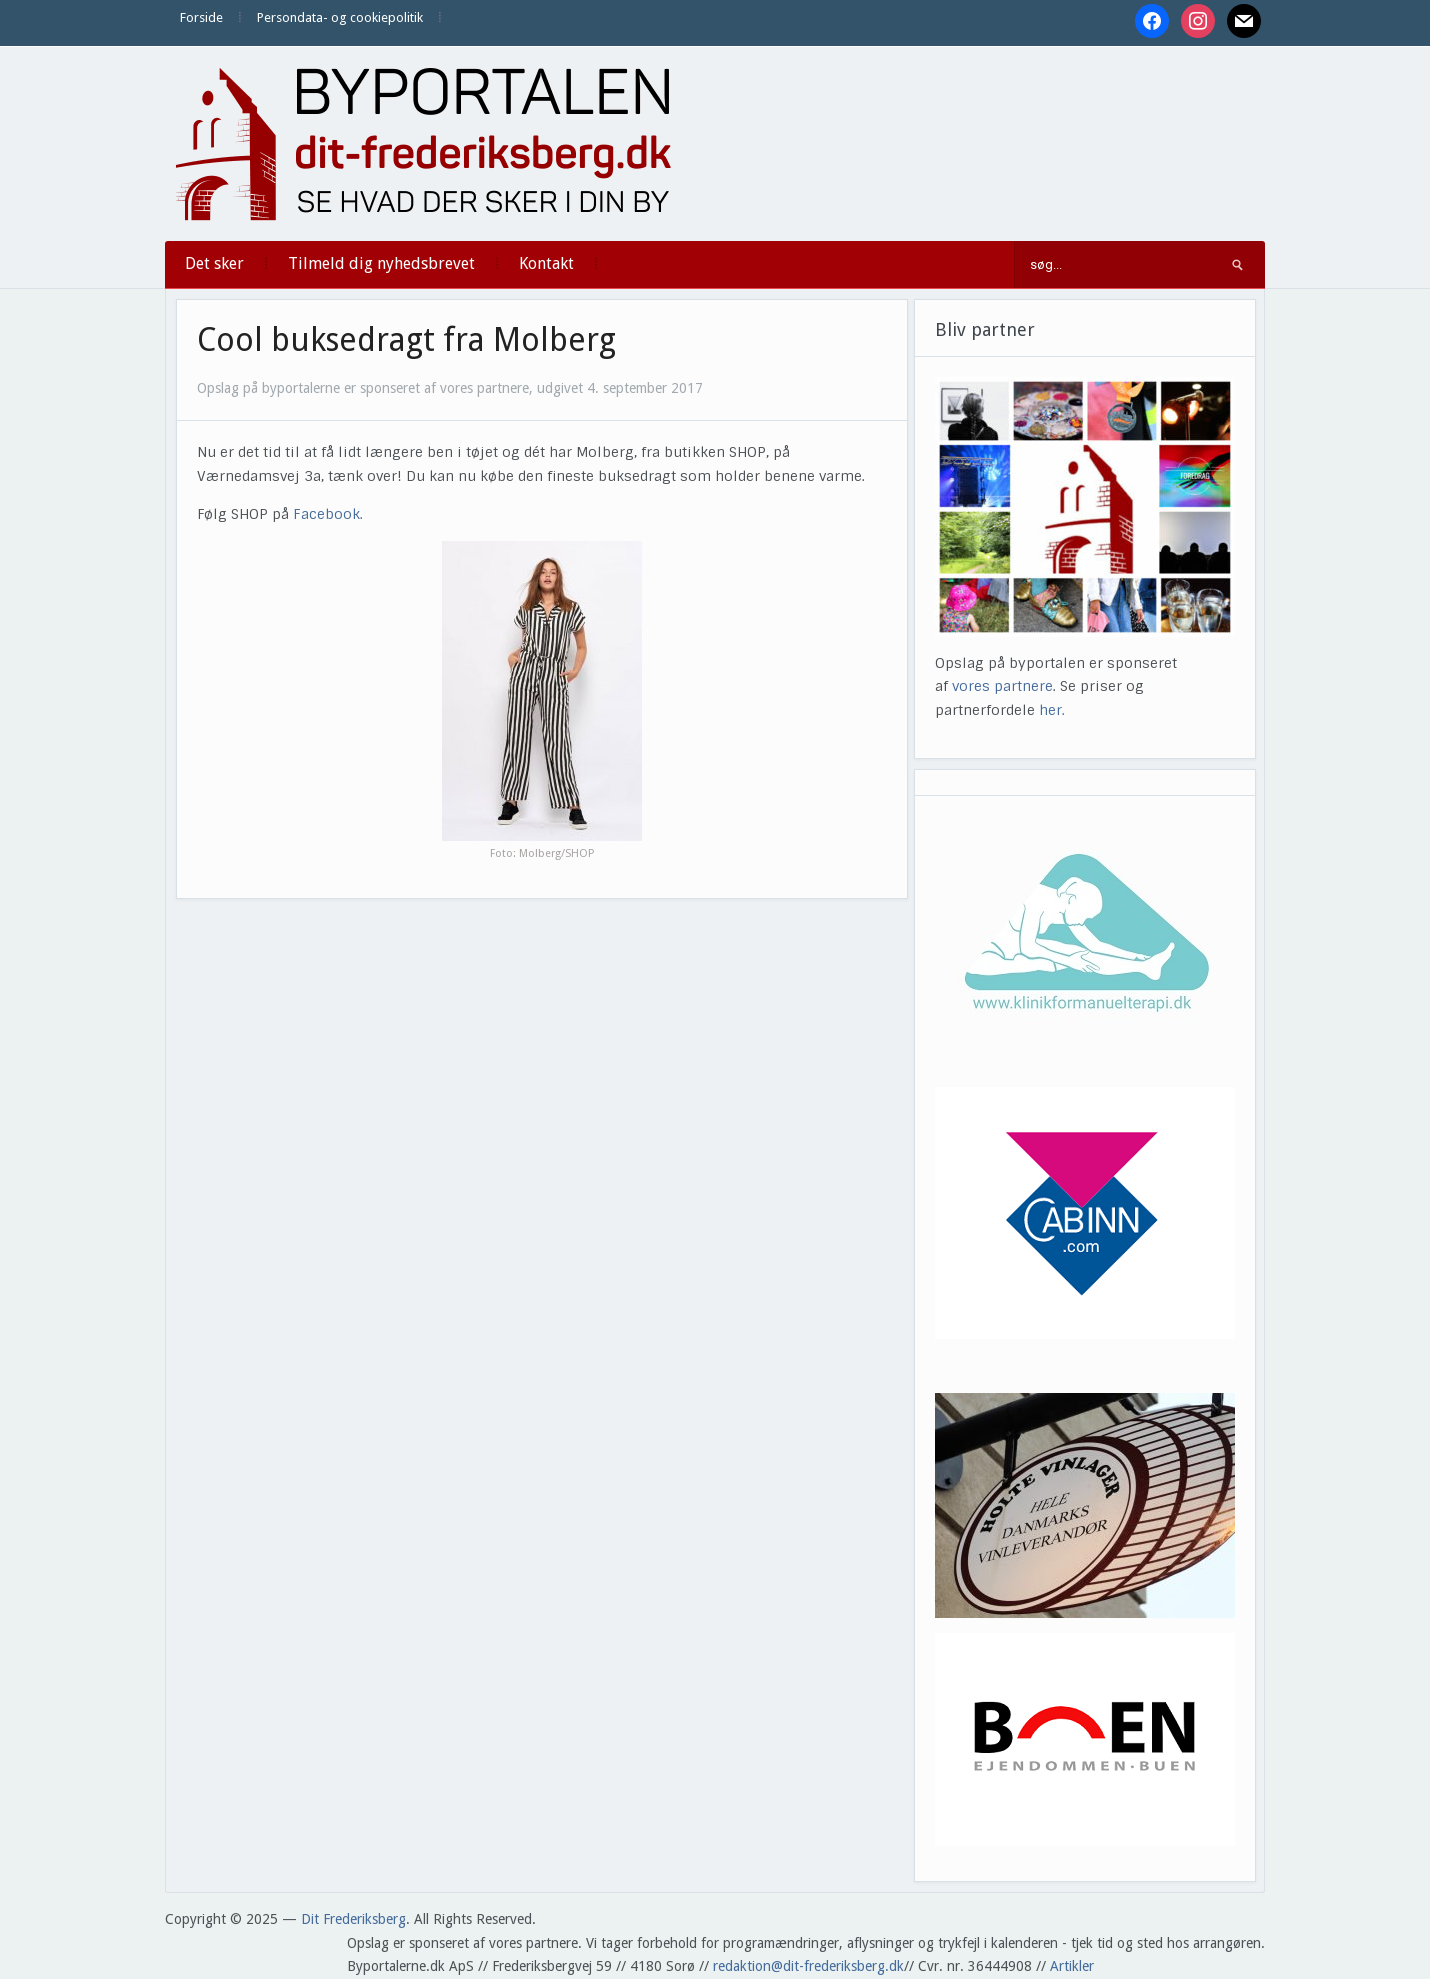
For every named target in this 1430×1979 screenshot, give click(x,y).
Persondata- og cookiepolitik (340, 17)
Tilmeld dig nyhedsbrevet (381, 263)
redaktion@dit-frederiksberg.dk (808, 1966)
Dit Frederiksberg (353, 1919)
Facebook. (328, 514)
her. (1052, 710)
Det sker (214, 263)
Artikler (1072, 1966)
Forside (201, 17)
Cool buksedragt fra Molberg (406, 340)
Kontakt (546, 263)
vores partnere (1002, 686)
